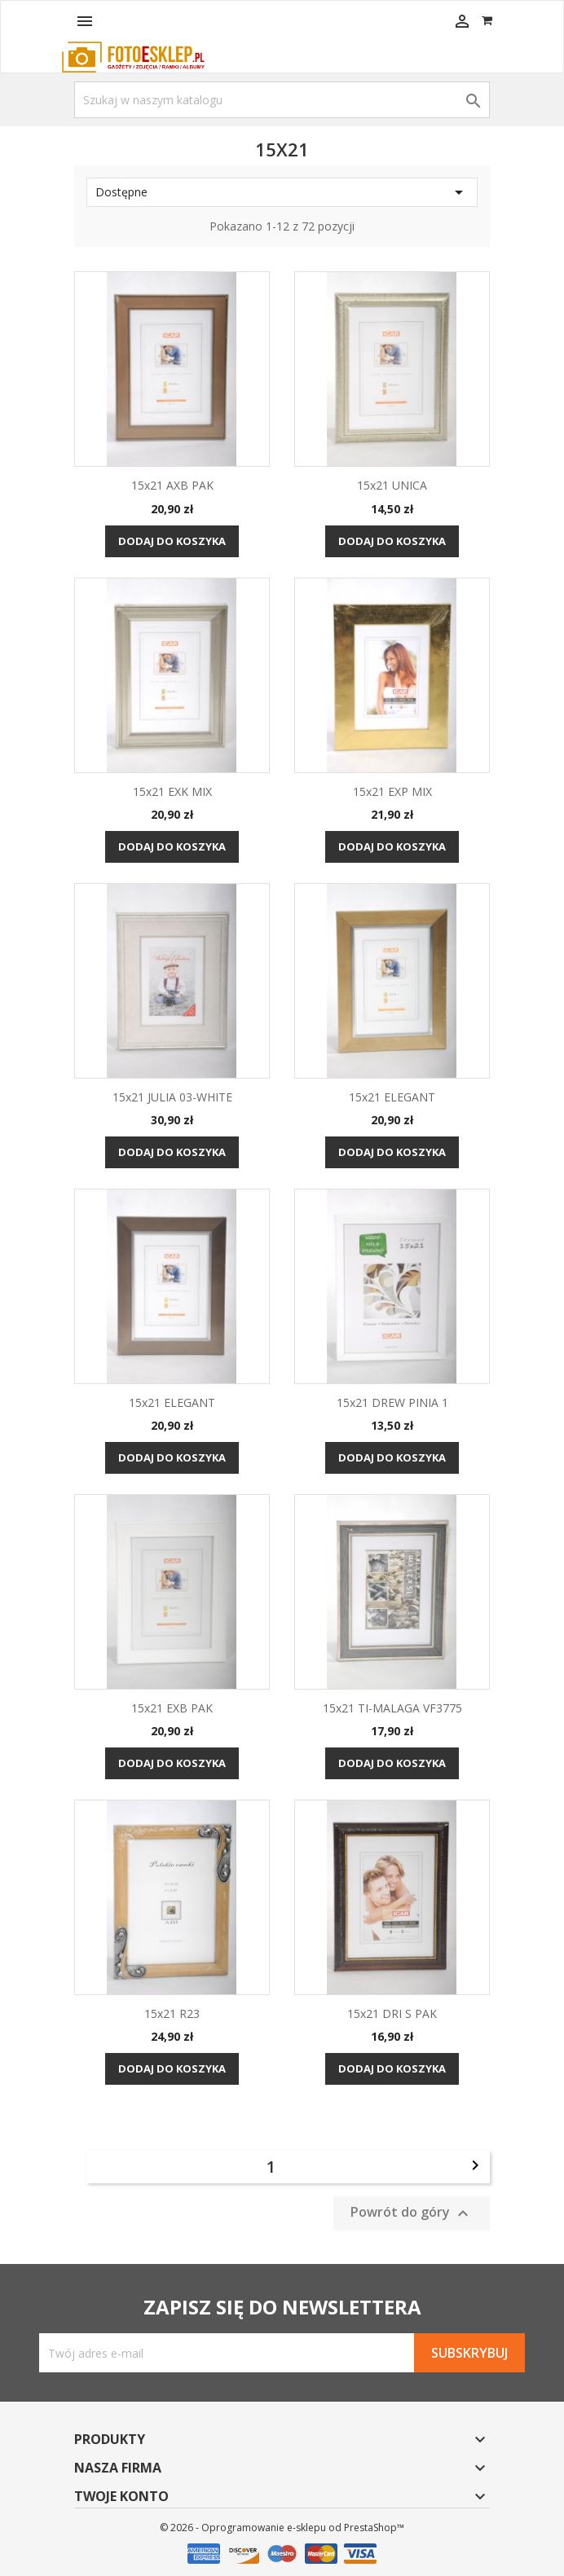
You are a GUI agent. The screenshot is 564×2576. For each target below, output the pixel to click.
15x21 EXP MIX (392, 791)
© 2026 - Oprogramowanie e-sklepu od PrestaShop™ (282, 2527)
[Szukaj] (282, 99)
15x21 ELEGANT (392, 1097)
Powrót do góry (411, 2214)
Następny (475, 2165)
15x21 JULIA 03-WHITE (172, 1097)
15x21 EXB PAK (172, 1708)
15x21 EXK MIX (172, 791)
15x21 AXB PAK (172, 485)
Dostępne (282, 192)
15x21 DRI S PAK (392, 2013)
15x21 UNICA (392, 485)
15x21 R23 (172, 2013)
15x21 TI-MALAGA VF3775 (392, 1708)
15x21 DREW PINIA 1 (392, 1402)
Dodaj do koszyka (172, 541)
